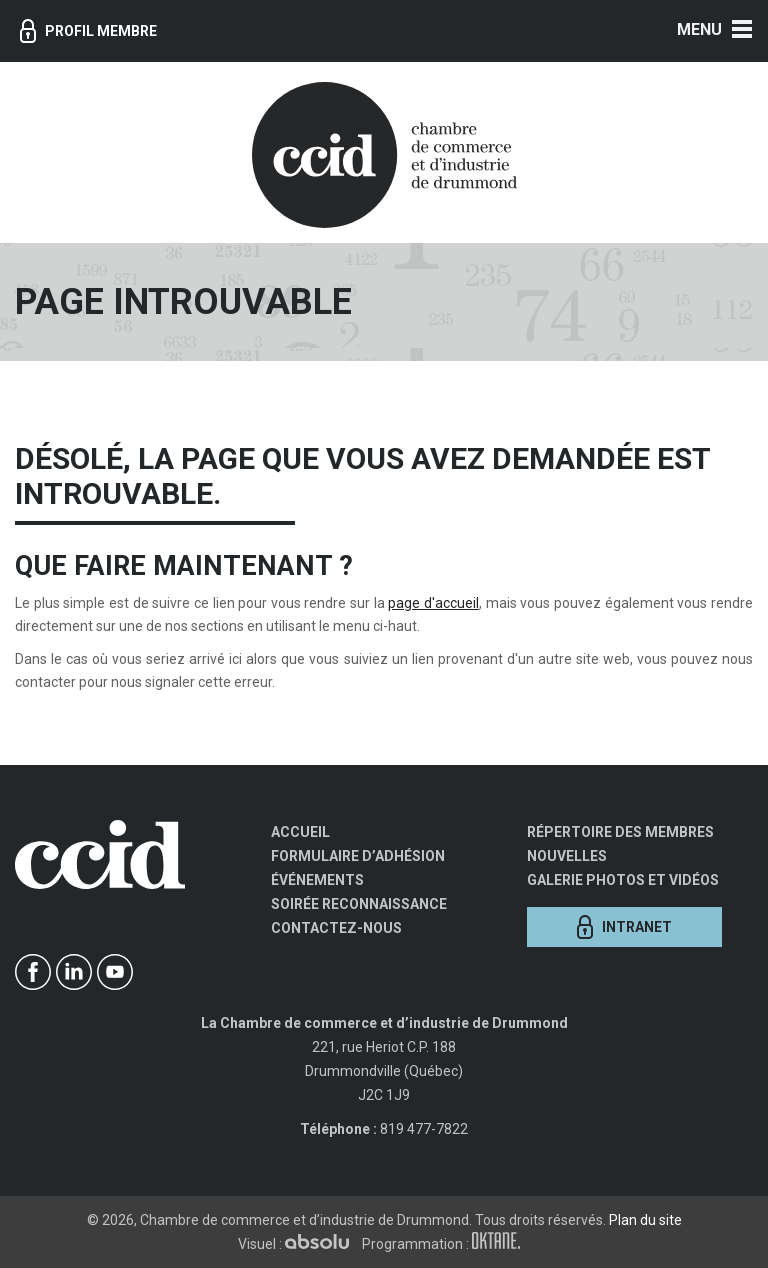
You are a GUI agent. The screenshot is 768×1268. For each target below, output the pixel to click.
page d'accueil (433, 603)
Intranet (624, 927)
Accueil (300, 832)
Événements (317, 880)
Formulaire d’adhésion (358, 856)
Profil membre (88, 31)
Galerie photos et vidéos (623, 880)
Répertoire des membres (620, 832)
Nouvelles (567, 856)
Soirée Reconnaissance (359, 904)
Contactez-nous (336, 928)
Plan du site (645, 1220)
